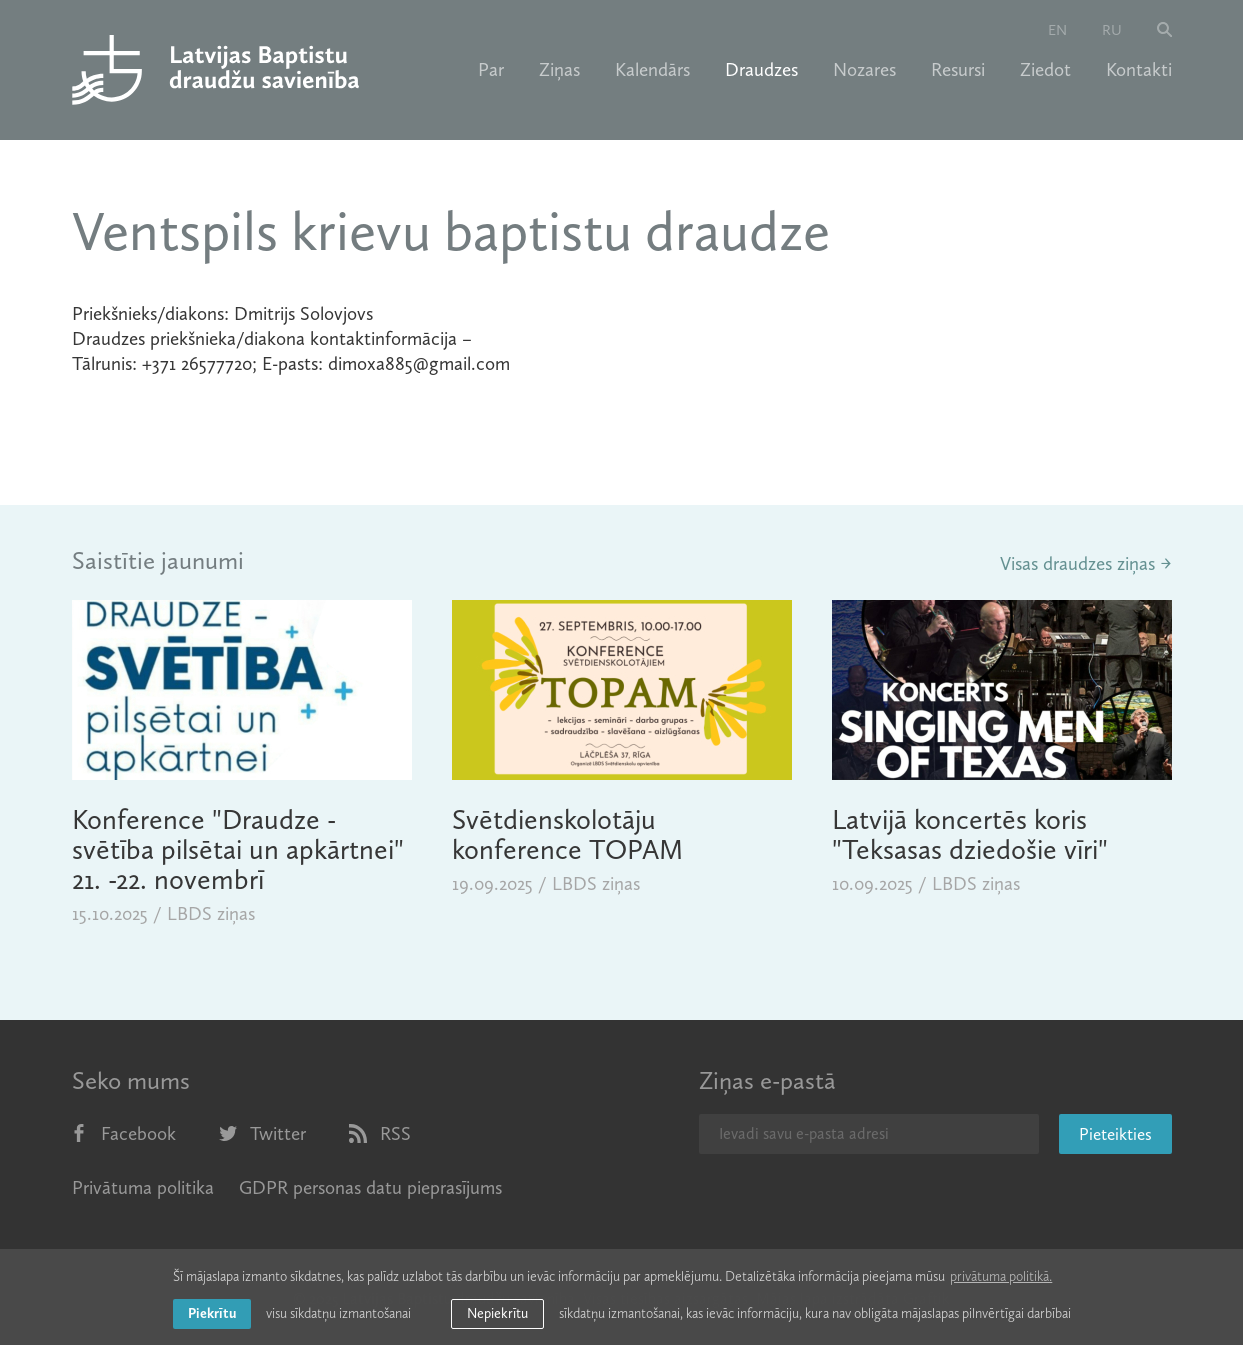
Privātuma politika (143, 1187)
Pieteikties (1115, 1134)
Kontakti (1139, 70)
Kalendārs (652, 70)
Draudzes (761, 70)
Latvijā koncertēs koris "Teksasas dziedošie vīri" (970, 834)
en (1057, 30)
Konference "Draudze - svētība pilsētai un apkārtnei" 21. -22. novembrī (238, 849)
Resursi (958, 70)
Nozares (864, 70)
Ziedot (1045, 70)
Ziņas (559, 70)
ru (1112, 30)
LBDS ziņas (211, 913)
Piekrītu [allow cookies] (212, 1313)
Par (491, 70)
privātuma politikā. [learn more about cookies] (1001, 1276)
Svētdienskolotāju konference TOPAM (567, 834)
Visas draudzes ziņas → (1086, 563)
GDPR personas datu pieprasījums (370, 1187)
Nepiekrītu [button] (497, 1313)
